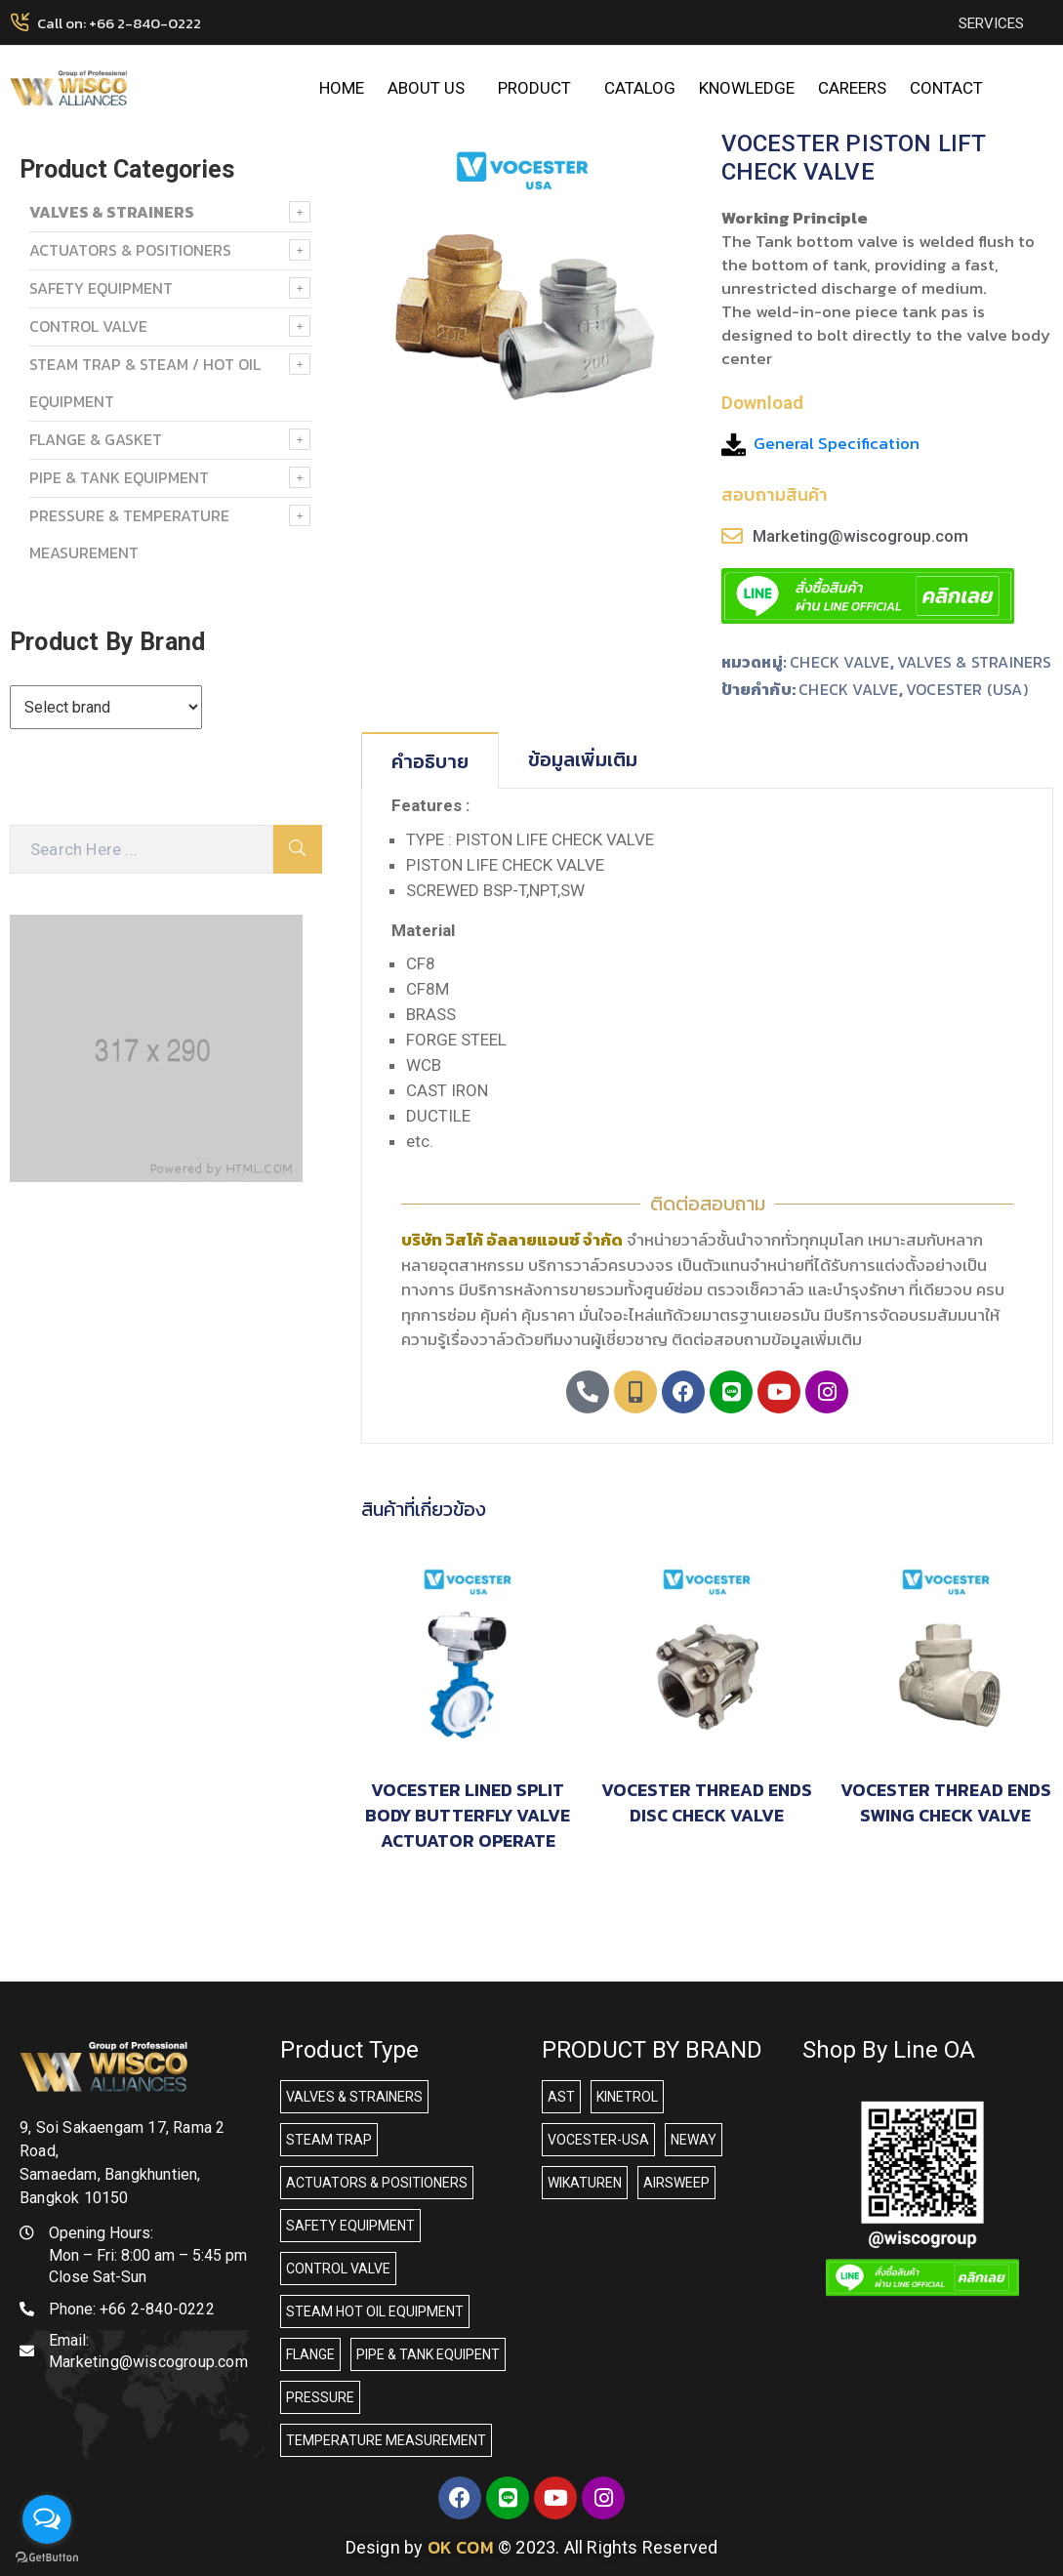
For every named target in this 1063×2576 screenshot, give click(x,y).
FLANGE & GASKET (95, 439)
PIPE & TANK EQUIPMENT (119, 477)
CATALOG (639, 88)
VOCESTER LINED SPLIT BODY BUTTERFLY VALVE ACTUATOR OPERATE (467, 1815)
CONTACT (946, 88)
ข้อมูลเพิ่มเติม (582, 759)
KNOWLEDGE (747, 88)
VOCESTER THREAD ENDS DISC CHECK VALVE (706, 1802)
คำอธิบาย (430, 761)
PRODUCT (539, 88)
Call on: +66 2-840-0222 (119, 23)
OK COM (461, 2547)
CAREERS (852, 88)
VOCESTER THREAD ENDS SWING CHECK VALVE (945, 1802)
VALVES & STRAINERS (974, 662)
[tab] (430, 760)
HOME (341, 88)
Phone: (132, 2309)
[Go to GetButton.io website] (47, 2556)
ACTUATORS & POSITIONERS (130, 250)
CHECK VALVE (839, 662)
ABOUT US (431, 88)
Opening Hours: (101, 2233)
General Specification (837, 443)
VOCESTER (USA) (967, 689)
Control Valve (88, 326)
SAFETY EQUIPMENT (101, 288)
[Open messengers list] (46, 2519)
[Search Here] (141, 849)
